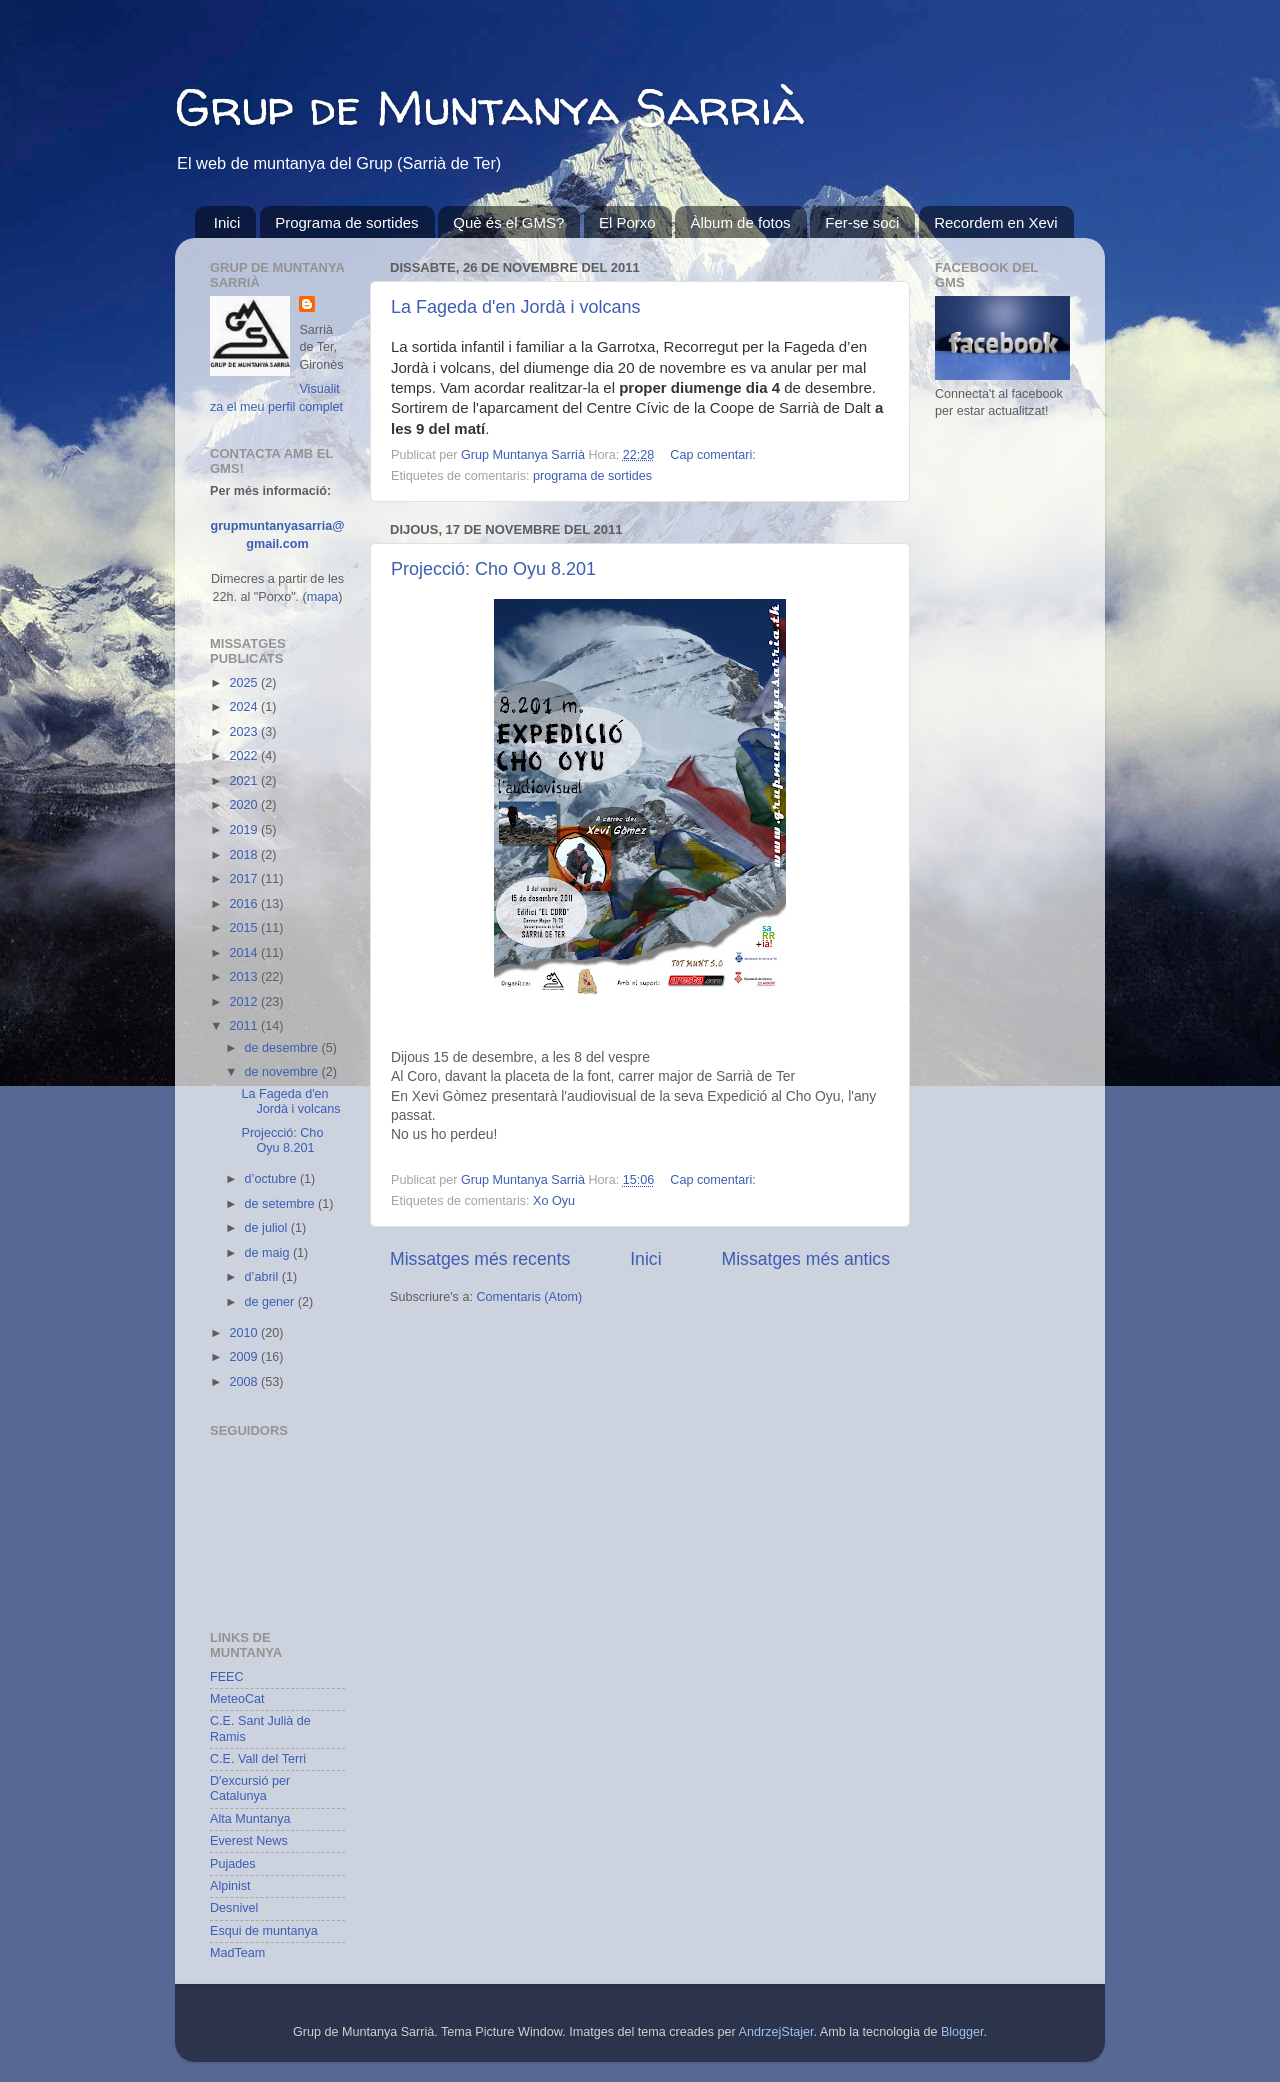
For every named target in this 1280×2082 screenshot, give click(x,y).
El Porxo (627, 222)
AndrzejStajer (776, 2032)
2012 (245, 1002)
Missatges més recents (480, 1259)
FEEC (227, 1677)
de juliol (268, 1228)
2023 (245, 732)
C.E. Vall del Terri (258, 1759)
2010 (245, 1333)
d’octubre (272, 1179)
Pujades (233, 1864)
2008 (245, 1382)
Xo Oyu (554, 1201)
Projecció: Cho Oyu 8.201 (493, 569)
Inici (227, 222)
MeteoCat (237, 1699)
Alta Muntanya (250, 1819)
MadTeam (237, 1953)
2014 (245, 953)
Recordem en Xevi (995, 222)
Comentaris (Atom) (529, 1297)
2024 (245, 707)
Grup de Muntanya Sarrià (489, 106)
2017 (245, 879)
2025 (245, 683)
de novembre (283, 1072)
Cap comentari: (712, 455)
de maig (269, 1253)
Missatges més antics (806, 1259)
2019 (245, 830)
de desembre (283, 1048)
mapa (323, 597)
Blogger (962, 2032)
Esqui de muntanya (264, 1931)
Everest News (249, 1841)
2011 (245, 1026)
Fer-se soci (862, 222)
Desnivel (234, 1908)
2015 (245, 928)
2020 (245, 805)
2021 (245, 781)
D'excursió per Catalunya (250, 1788)
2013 (245, 977)
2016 (245, 904)
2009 (245, 1357)
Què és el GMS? (508, 222)
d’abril (263, 1277)
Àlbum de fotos (740, 222)
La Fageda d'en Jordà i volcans (516, 307)
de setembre (282, 1204)
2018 (245, 855)
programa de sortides (592, 476)
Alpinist (230, 1886)
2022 (245, 756)
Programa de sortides (346, 222)
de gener (271, 1302)
